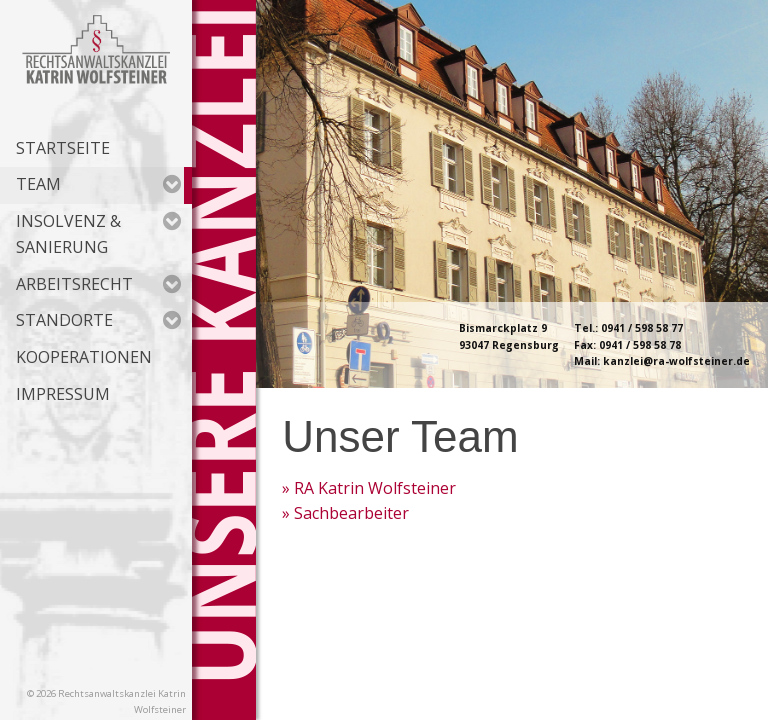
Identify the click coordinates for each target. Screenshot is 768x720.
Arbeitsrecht (98, 284)
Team (98, 184)
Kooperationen (84, 357)
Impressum (63, 394)
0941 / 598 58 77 (642, 328)
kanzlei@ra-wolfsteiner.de (676, 361)
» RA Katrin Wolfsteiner (369, 488)
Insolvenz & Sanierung (98, 234)
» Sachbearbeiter (345, 513)
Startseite (63, 148)
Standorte (98, 320)
